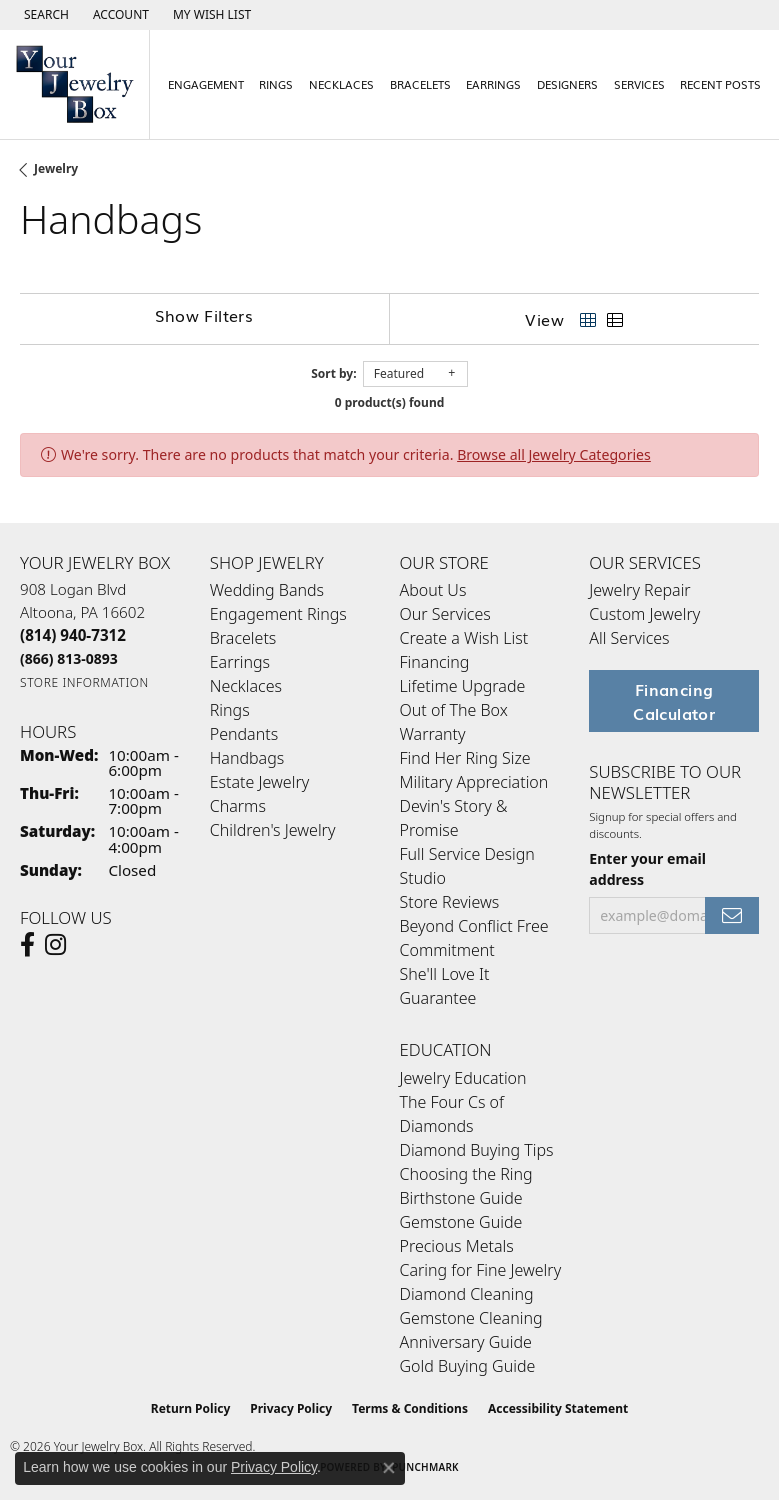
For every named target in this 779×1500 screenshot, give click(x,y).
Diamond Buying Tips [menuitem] (477, 1150)
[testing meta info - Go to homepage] (75, 84)
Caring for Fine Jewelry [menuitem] (481, 1270)
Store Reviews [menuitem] (450, 902)
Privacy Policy (291, 1408)
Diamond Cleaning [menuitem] (467, 1294)
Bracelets (420, 84)
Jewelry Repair (639, 590)
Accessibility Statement (558, 1408)
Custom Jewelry (644, 614)
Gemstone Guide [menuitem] (461, 1222)
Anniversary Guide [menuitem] (466, 1342)
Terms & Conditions (410, 1408)
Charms (238, 806)
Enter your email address (647, 869)
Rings (276, 84)
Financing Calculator (674, 701)
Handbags (247, 758)
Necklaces (341, 84)
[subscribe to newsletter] (732, 915)
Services (639, 84)
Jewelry (56, 168)
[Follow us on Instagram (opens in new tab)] (55, 945)
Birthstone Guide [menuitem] (461, 1198)
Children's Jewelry (273, 830)
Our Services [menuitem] (445, 614)
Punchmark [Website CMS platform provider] (425, 1467)
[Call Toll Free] (69, 658)
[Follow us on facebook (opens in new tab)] (27, 945)
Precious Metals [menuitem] (457, 1246)
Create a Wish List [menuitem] (464, 638)
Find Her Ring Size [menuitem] (465, 758)
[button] (44, 15)
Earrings (493, 84)
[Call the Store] (73, 635)
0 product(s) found (390, 402)
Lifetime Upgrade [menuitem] (463, 686)
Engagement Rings (278, 614)
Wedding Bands (267, 590)
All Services (629, 638)
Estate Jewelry (259, 782)
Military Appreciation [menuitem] (474, 782)
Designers (567, 84)
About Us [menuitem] (433, 590)
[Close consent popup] (389, 1468)
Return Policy (191, 1408)
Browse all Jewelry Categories (554, 454)
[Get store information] (84, 682)
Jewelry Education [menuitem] (463, 1078)
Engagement (206, 84)
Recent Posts (720, 84)
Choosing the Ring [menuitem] (466, 1174)
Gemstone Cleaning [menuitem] (471, 1318)
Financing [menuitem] (435, 662)
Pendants (244, 734)
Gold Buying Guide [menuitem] (468, 1366)
